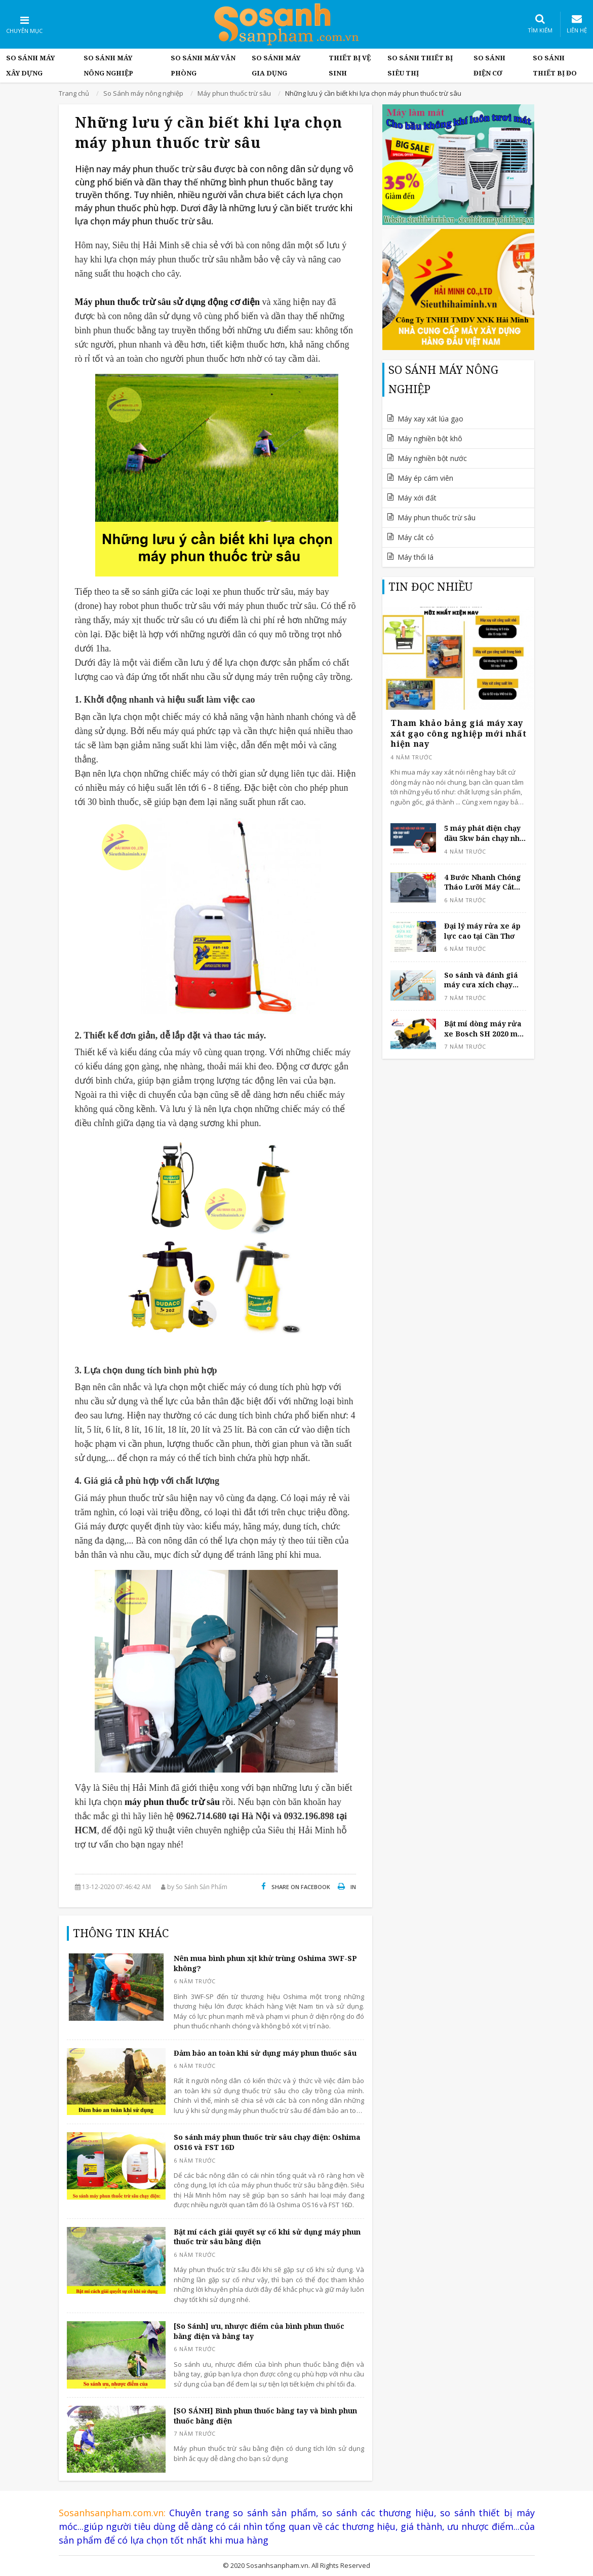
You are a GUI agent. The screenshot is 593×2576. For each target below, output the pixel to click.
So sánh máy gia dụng (276, 65)
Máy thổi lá (415, 557)
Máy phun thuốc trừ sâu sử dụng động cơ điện (167, 302)
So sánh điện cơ (489, 65)
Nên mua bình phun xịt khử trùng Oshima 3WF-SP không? (265, 1963)
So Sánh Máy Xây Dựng (30, 65)
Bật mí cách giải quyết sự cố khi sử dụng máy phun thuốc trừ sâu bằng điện (267, 2237)
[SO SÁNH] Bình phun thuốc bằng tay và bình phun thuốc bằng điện (265, 2416)
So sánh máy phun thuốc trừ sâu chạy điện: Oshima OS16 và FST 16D (267, 2142)
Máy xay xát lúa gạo (430, 419)
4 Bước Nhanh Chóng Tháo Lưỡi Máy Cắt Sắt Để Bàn (482, 882)
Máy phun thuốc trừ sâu (437, 517)
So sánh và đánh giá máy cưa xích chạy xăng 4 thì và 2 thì (481, 980)
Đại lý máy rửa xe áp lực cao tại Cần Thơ (482, 931)
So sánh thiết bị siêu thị (420, 65)
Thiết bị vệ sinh (350, 65)
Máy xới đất (417, 498)
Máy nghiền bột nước (432, 458)
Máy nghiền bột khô (430, 438)
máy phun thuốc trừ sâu (172, 1802)
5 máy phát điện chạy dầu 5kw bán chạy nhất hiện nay (485, 833)
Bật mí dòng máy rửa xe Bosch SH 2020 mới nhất (484, 1029)
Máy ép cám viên (425, 478)
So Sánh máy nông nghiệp (108, 65)
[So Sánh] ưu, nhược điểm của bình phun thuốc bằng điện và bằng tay (259, 2331)
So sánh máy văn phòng (203, 65)
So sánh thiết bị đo (555, 65)
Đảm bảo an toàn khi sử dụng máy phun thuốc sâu (265, 2053)
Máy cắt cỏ (415, 537)
